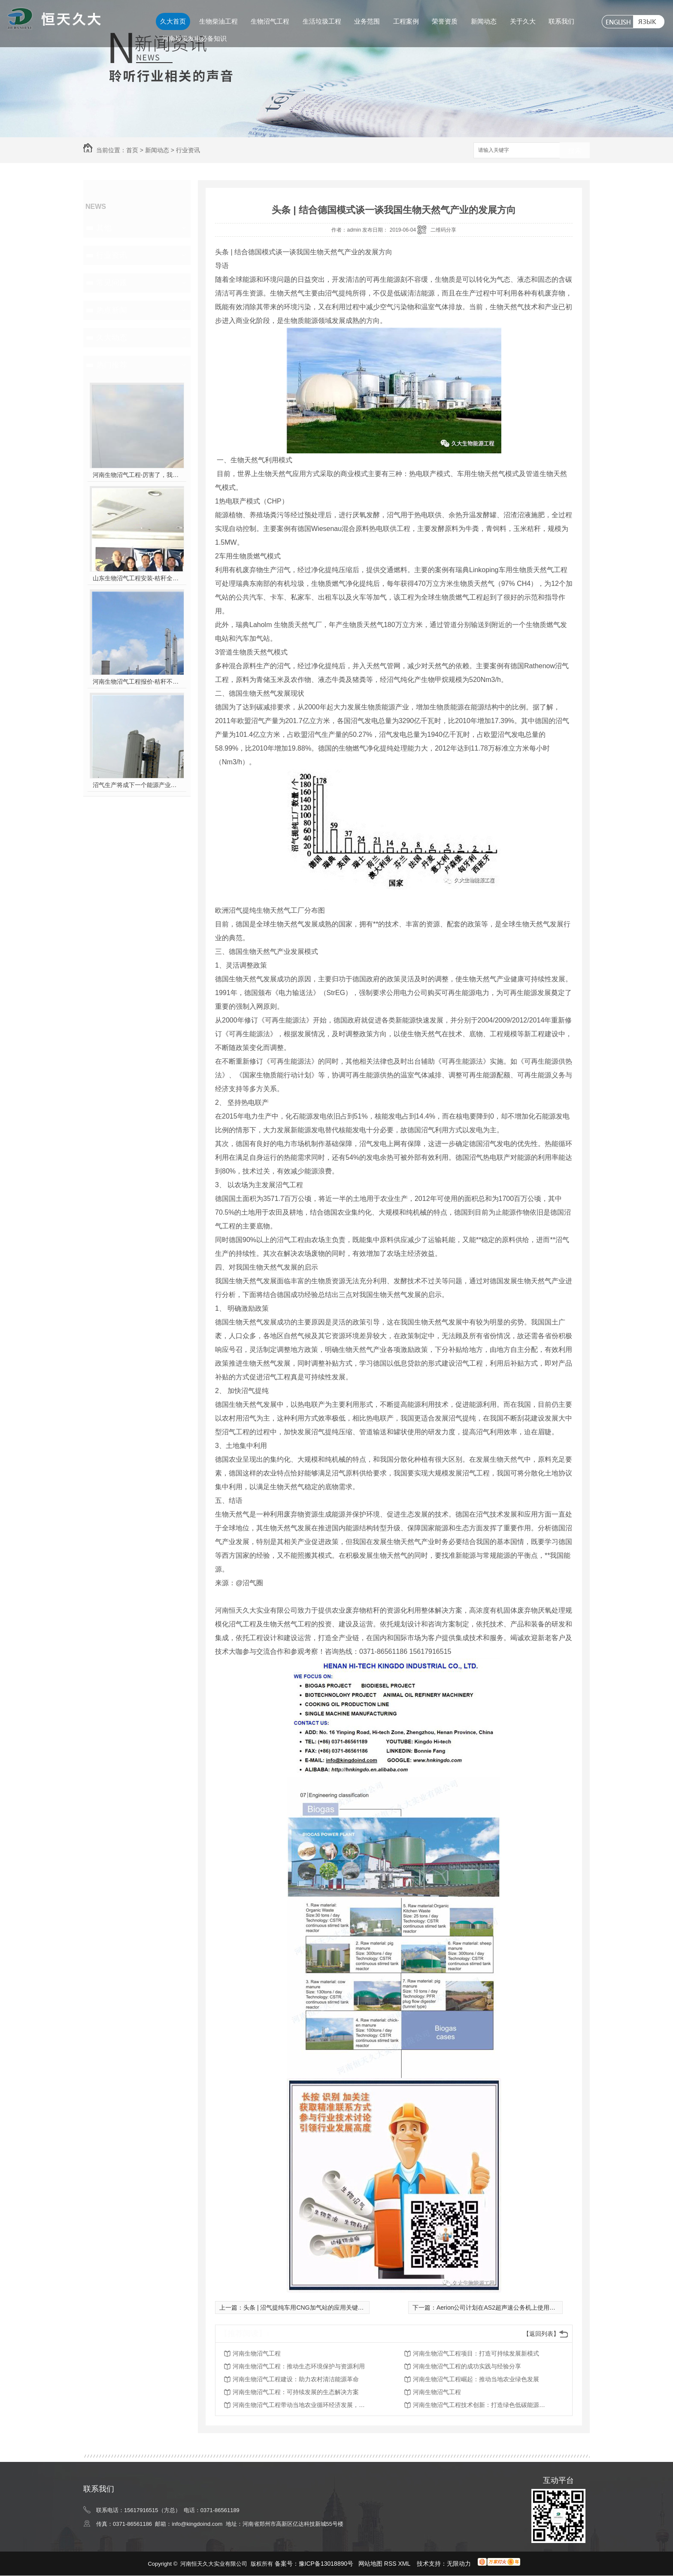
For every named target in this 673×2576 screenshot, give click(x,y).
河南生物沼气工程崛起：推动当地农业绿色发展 (476, 2379)
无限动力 (459, 2563)
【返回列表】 (541, 2333)
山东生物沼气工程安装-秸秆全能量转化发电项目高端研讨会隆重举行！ (137, 578)
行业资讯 (188, 150)
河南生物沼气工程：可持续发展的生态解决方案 (296, 2392)
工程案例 (406, 21)
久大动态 (111, 337)
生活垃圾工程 (322, 21)
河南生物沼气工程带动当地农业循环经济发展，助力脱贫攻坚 (301, 2404)
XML (405, 2563)
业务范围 (367, 21)
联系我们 (561, 21)
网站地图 (370, 2563)
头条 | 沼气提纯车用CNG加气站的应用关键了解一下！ (315, 2307)
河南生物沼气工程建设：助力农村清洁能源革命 (296, 2379)
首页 (132, 150)
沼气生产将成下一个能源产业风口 (137, 784)
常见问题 (111, 282)
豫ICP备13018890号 (326, 2563)
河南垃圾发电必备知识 (194, 38)
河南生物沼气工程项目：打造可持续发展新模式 (476, 2353)
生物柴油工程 (218, 21)
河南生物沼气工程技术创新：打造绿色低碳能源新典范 (481, 2404)
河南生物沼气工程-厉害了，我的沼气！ (137, 474)
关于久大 (523, 21)
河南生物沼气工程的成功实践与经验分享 (467, 2366)
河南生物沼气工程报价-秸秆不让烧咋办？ (137, 681)
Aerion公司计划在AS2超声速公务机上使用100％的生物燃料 (516, 2307)
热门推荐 (111, 365)
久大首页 (173, 21)
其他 (104, 227)
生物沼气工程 (270, 21)
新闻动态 (484, 21)
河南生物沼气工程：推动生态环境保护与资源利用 (299, 2366)
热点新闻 (111, 310)
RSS (391, 2563)
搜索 (575, 150)
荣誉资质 (445, 21)
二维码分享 (443, 230)
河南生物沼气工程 (257, 2353)
